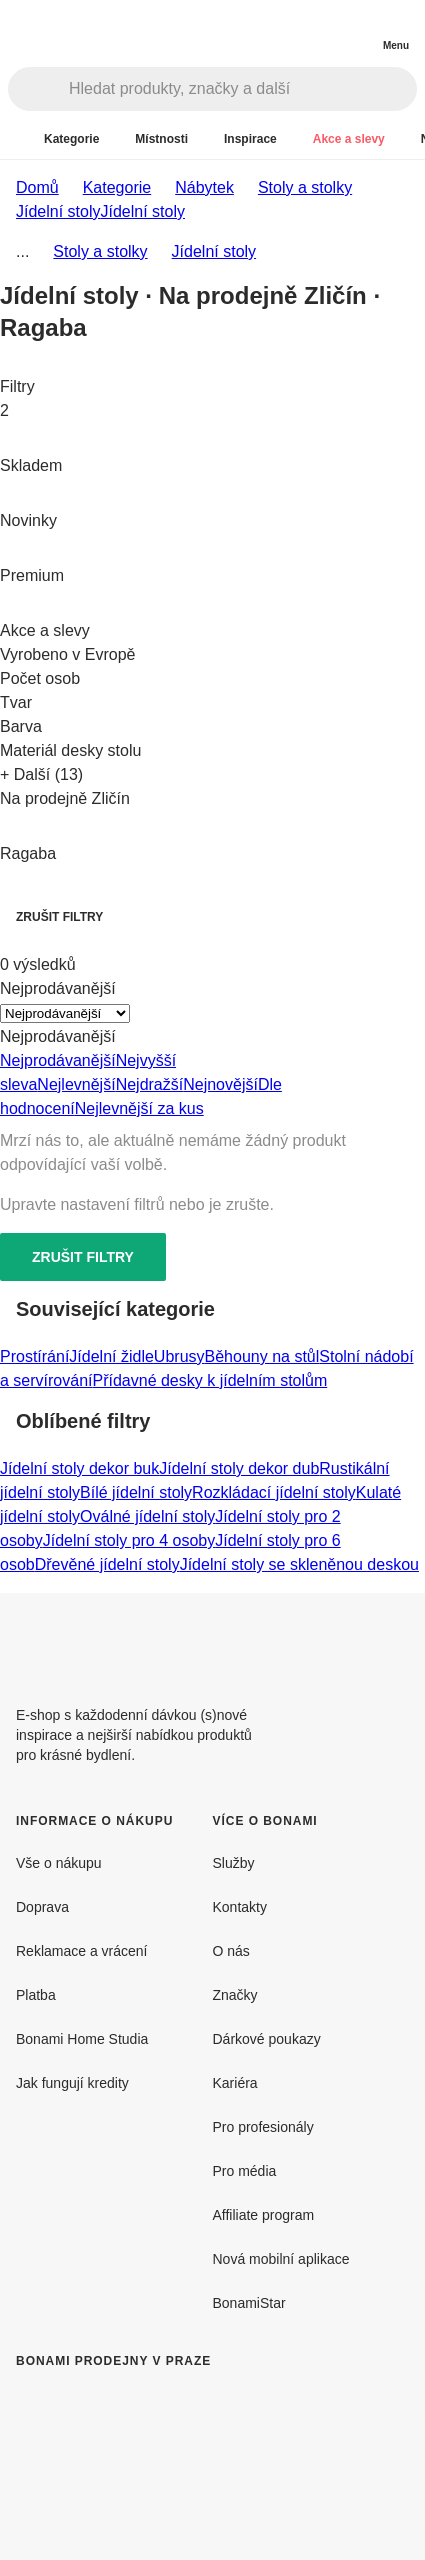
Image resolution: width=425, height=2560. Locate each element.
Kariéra (235, 2083)
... (22, 251)
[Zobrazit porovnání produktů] (315, 30)
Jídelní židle (111, 1356)
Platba (36, 1995)
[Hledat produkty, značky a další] (242, 89)
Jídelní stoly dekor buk (79, 1468)
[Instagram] (393, 1641)
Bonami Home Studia (82, 2039)
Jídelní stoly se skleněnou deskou (299, 1564)
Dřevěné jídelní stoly (107, 1564)
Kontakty (240, 1907)
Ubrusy (179, 1356)
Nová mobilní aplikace (281, 2259)
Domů (37, 187)
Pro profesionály (263, 2127)
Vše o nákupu (59, 1863)
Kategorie (117, 187)
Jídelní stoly (142, 211)
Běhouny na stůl (262, 1356)
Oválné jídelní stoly (147, 1516)
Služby (234, 1863)
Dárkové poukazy (267, 2039)
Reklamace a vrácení (82, 1951)
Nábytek (204, 187)
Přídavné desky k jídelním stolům (209, 1380)
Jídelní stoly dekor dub (239, 1468)
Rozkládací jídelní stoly (274, 1492)
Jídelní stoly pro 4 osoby (129, 1540)
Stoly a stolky (305, 187)
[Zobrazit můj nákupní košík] (355, 28)
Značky (235, 1995)
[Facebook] (345, 1641)
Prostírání (34, 1356)
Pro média (245, 2171)
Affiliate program (264, 2215)
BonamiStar (249, 2303)
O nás (231, 1951)
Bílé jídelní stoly (136, 1492)
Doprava (42, 1907)
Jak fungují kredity (72, 2083)
